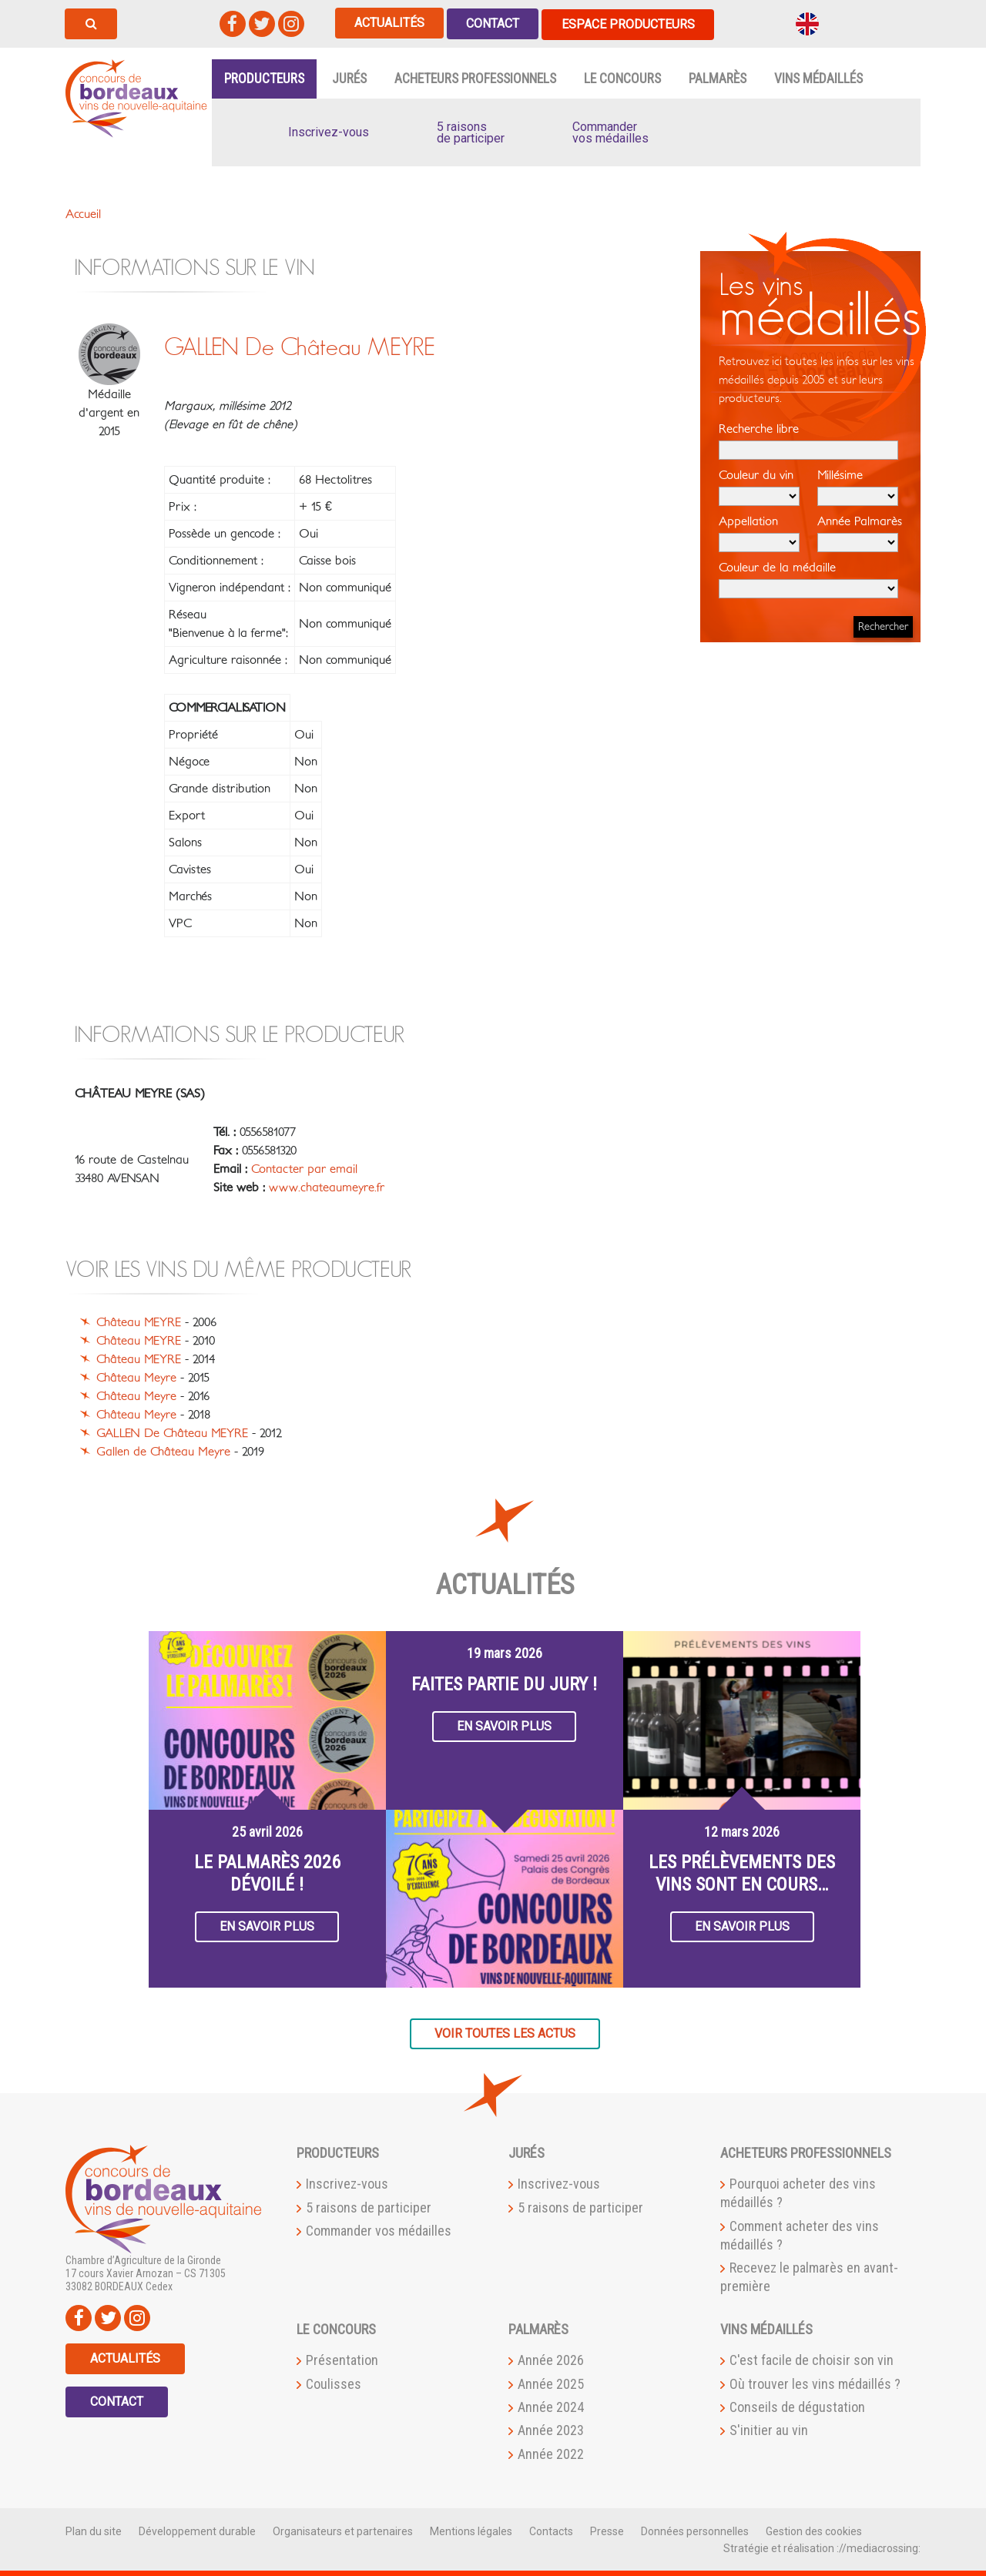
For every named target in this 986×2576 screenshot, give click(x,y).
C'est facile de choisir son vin (811, 2358)
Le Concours (622, 77)
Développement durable (197, 2530)
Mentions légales (471, 2530)
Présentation (342, 2358)
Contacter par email (304, 1167)
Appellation (759, 532)
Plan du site (93, 2530)
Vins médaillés (818, 77)
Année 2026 (551, 2358)
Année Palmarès (859, 532)
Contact (497, 22)
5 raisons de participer (368, 2206)
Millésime (857, 485)
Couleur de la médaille (808, 578)
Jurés (349, 77)
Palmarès (717, 77)
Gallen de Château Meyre (163, 1451)
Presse (607, 2530)
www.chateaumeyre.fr (326, 1186)
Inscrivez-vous (347, 2183)
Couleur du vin (759, 485)
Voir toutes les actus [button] (504, 2032)
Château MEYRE (138, 1321)
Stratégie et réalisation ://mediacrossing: (822, 2547)
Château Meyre (136, 1377)
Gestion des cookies (814, 2530)
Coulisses (333, 2382)
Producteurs (264, 77)
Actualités (391, 22)
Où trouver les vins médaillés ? (814, 2382)
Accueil (83, 212)
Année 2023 (551, 2429)
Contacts (551, 2530)
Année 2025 (551, 2382)
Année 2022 (551, 2452)
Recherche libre (808, 439)
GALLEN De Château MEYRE (172, 1432)
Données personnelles (695, 2530)
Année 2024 (551, 2405)
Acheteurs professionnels (475, 77)
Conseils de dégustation (797, 2405)
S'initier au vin (768, 2429)
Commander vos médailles (378, 2229)
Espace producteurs (635, 22)
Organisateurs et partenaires (343, 2530)
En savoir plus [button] (267, 1925)
